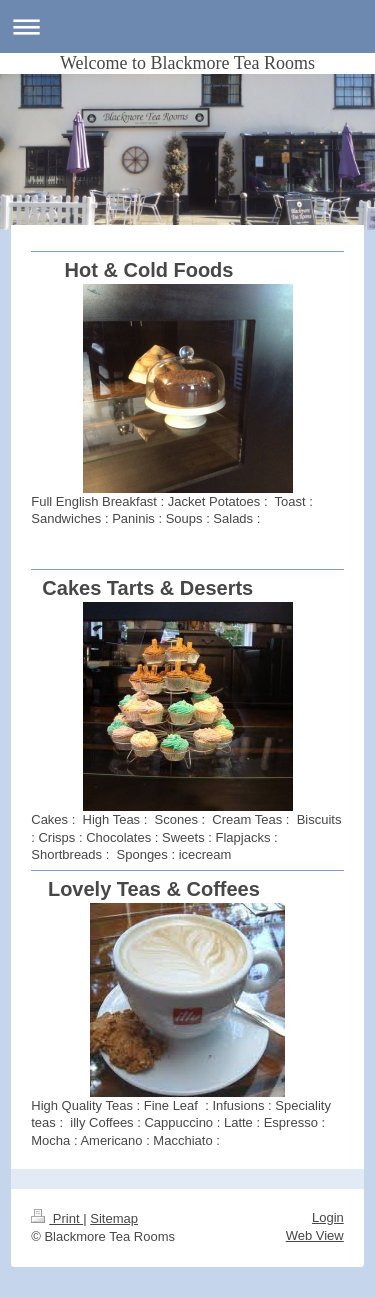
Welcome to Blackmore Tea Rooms (187, 63)
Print (57, 1218)
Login (328, 1217)
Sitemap (114, 1218)
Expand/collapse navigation (187, 26)
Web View (315, 1235)
